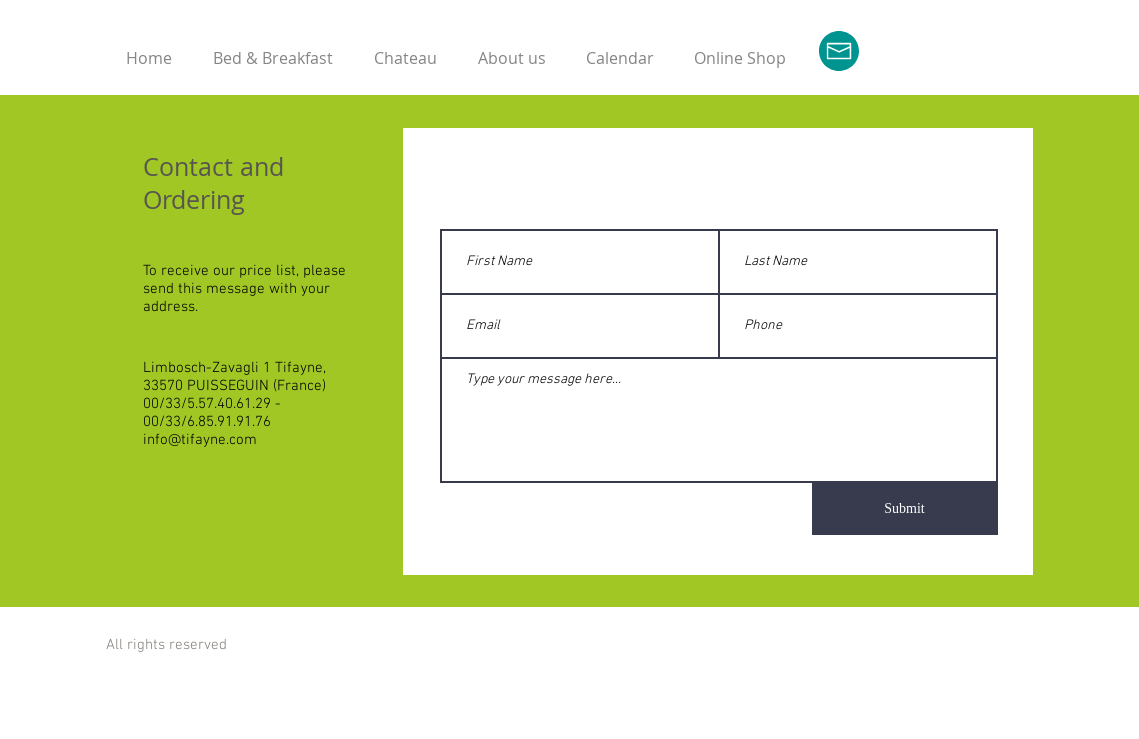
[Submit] (905, 509)
